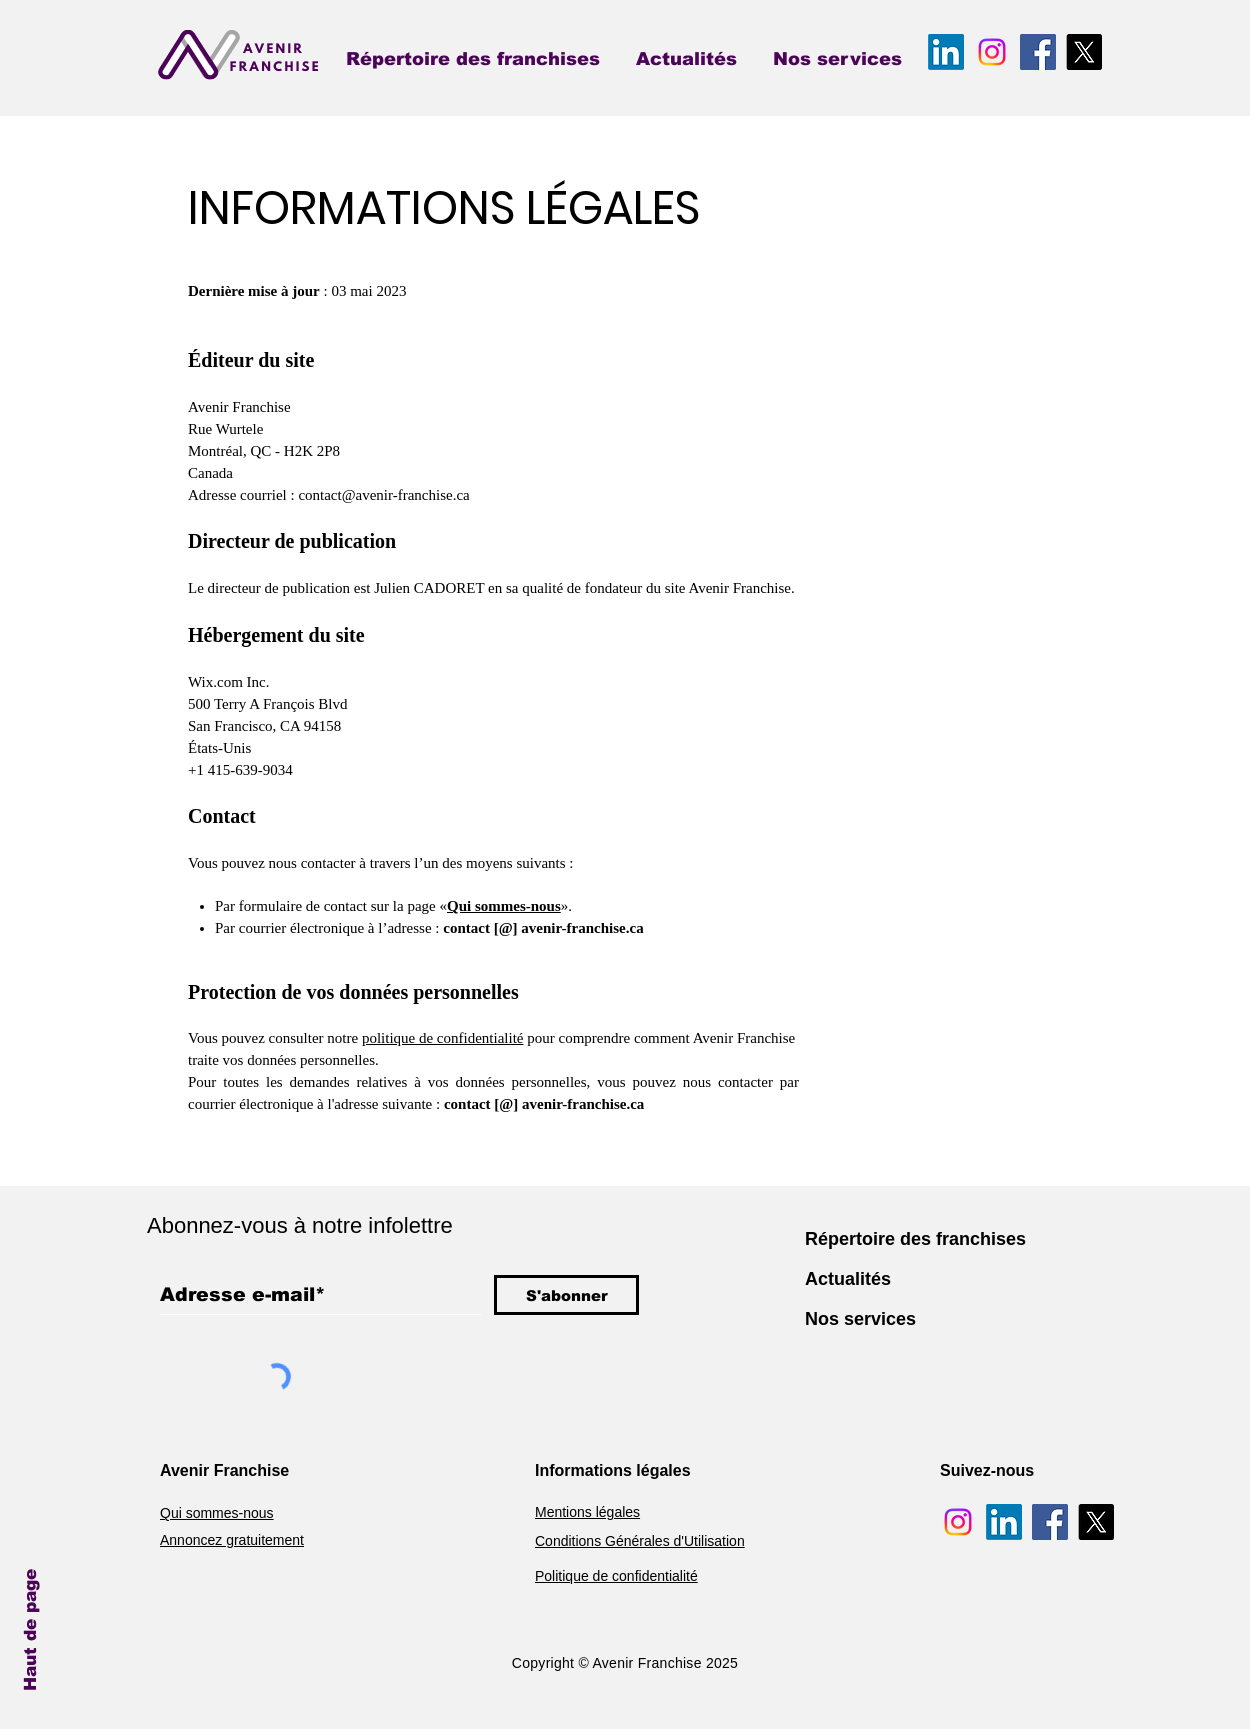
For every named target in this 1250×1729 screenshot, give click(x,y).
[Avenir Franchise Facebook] (1038, 52)
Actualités (848, 1279)
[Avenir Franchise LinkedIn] (946, 52)
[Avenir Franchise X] (1084, 52)
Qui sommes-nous (504, 906)
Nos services (860, 1319)
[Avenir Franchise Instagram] (992, 52)
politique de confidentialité (443, 1038)
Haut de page (30, 1630)
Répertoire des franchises (915, 1239)
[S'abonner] (566, 1295)
